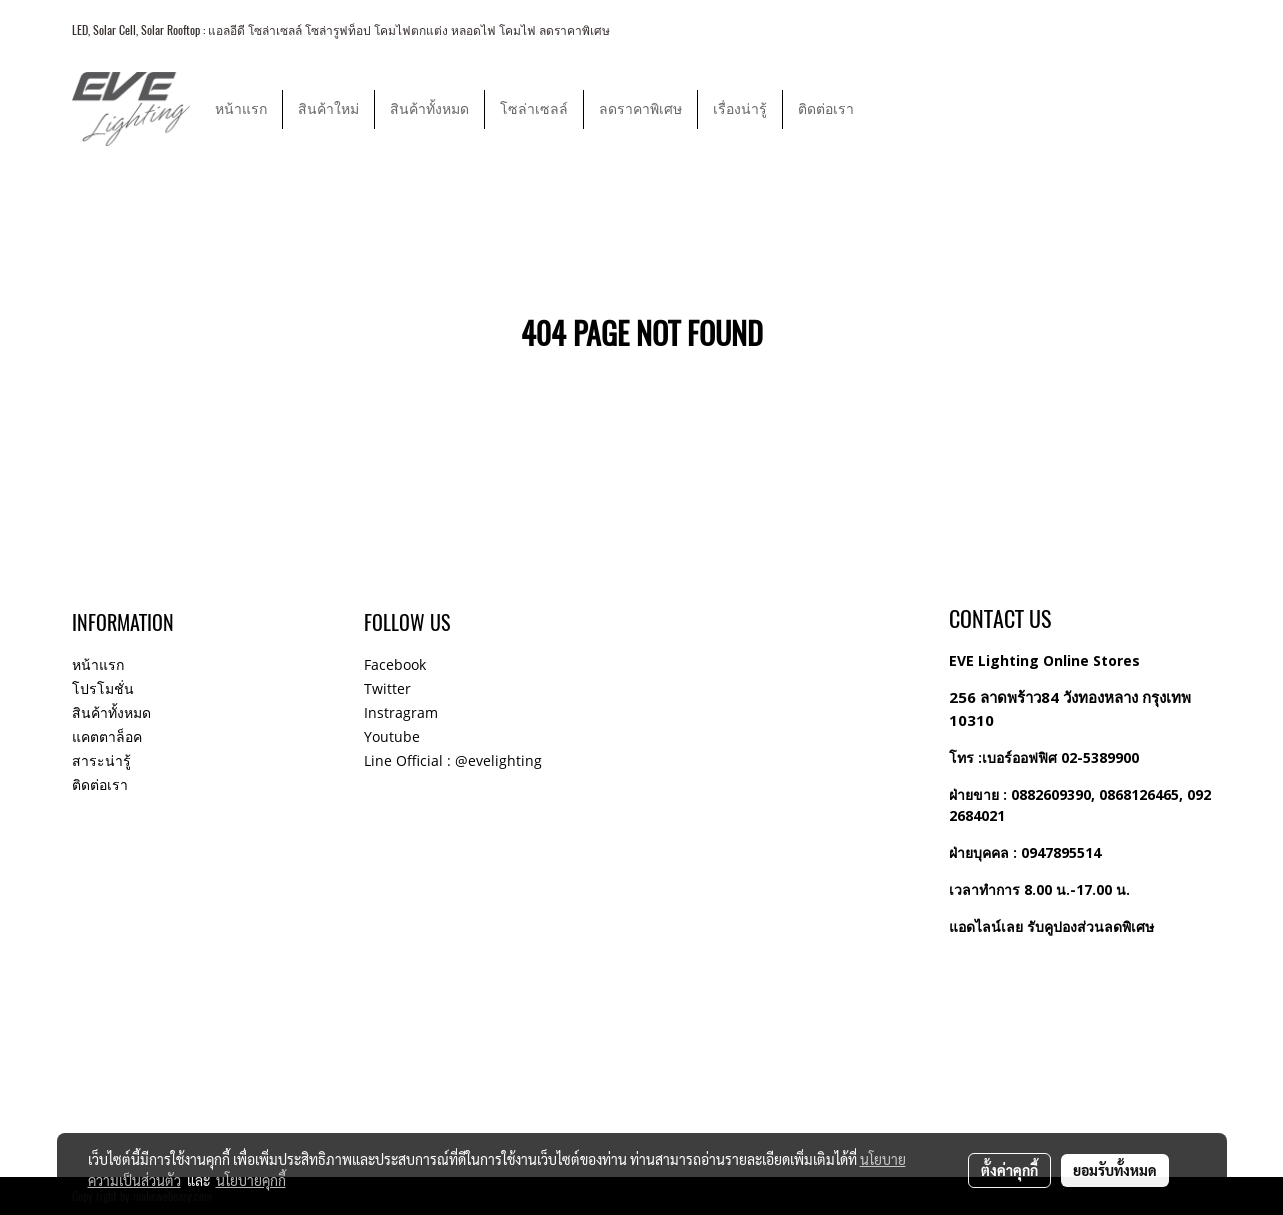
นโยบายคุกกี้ (251, 1180)
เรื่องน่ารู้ (740, 109)
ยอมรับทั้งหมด (1115, 1170)
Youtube (392, 736)
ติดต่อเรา (826, 109)
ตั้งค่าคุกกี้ (1009, 1170)
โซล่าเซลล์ (534, 109)
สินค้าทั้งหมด (429, 109)
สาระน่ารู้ (101, 760)
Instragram (401, 712)
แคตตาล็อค (107, 736)
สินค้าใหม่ (328, 109)
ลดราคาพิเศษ (640, 109)
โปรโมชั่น (103, 688)
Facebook (395, 664)
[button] (887, 109)
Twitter (387, 688)
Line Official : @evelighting (453, 760)
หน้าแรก (241, 109)
